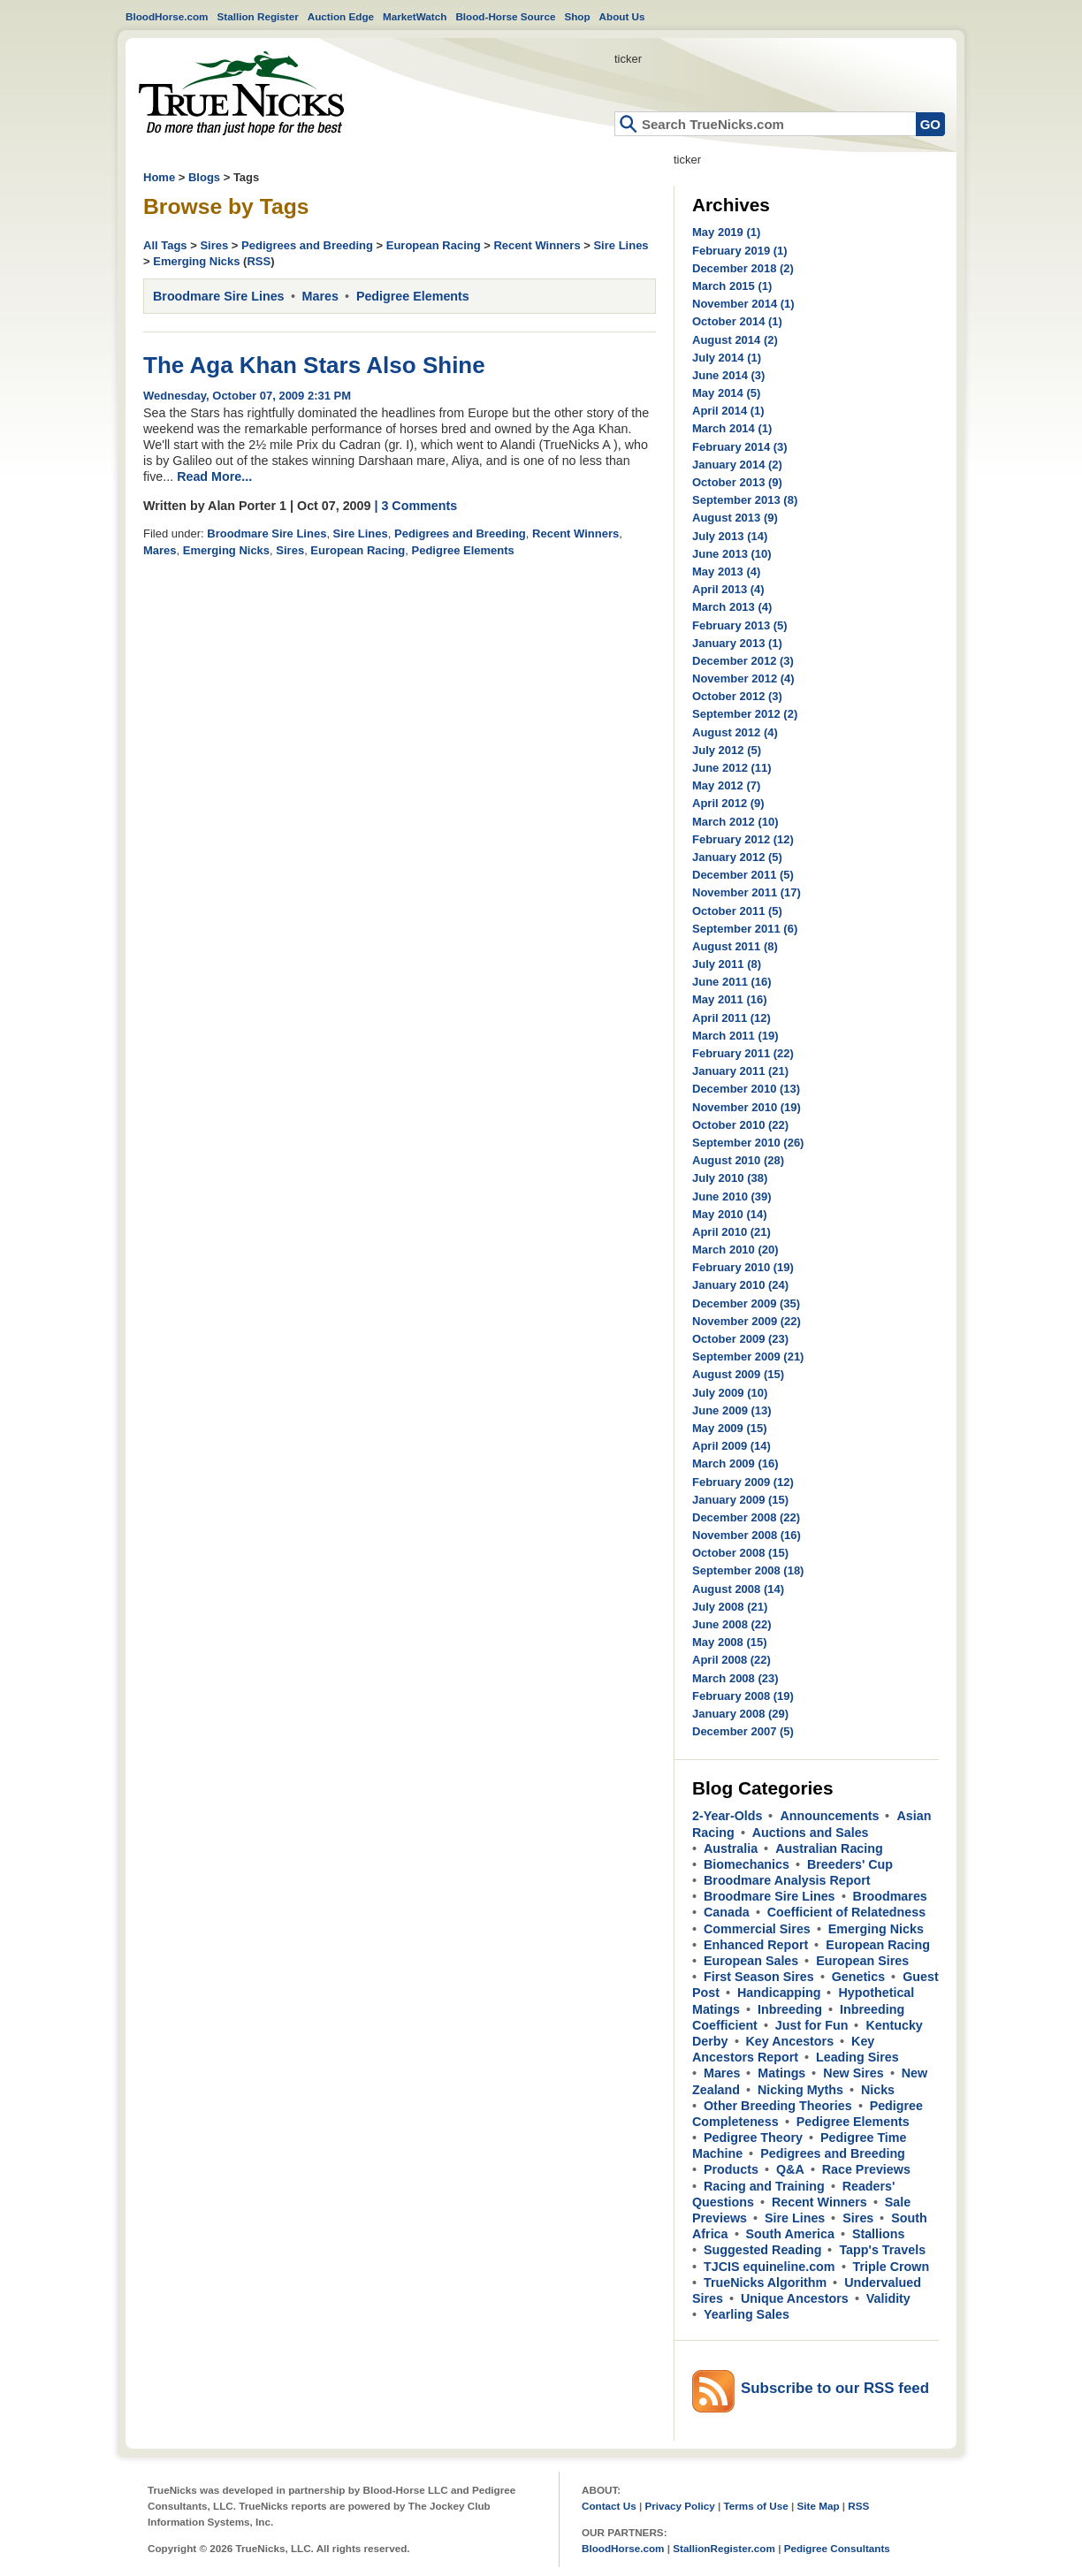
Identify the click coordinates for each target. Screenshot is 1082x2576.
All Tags (165, 245)
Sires (214, 245)
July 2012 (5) (726, 750)
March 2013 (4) (732, 607)
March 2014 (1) (732, 428)
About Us (622, 16)
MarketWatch (414, 16)
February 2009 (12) (743, 1482)
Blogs (204, 177)
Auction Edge (341, 16)
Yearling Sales (746, 2314)
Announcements (829, 1816)
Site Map (817, 2505)
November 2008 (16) (746, 1535)
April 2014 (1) (728, 410)
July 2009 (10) (729, 1392)
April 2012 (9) (728, 803)
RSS (258, 261)
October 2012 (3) (737, 696)
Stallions (878, 2234)
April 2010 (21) (731, 1231)
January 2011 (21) (740, 1071)
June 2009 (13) (732, 1410)
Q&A (790, 2169)
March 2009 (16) (735, 1463)
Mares (320, 296)
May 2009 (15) (729, 1428)
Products (731, 2169)
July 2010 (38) (729, 1178)
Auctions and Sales (810, 1832)
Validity (888, 2298)
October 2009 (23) (740, 1338)
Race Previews (866, 2169)
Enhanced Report (756, 1945)
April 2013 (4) (728, 589)
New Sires (853, 2073)
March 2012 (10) (735, 821)
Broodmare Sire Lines (219, 296)
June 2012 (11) (732, 767)
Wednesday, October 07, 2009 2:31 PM (247, 395)
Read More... (214, 476)
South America (790, 2234)
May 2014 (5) (726, 393)
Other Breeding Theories (778, 2106)
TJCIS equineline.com (769, 2267)
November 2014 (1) (743, 303)
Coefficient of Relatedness (846, 1912)
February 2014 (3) (740, 446)
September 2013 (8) (744, 500)
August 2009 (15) (738, 1374)
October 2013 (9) (737, 482)
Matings (781, 2073)
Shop (577, 16)
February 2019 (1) (740, 250)
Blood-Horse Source (505, 16)
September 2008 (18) (748, 1570)
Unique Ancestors (795, 2298)
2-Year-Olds (727, 1816)
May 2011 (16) (729, 999)
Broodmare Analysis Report (787, 1880)
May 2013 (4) (726, 571)
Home (241, 93)
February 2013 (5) (740, 625)
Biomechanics (746, 1864)
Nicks (878, 2090)
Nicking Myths (800, 2090)
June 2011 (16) (732, 981)
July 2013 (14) (729, 536)
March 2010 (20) (735, 1249)
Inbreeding (790, 2009)
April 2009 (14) (731, 1445)
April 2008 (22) (731, 1659)
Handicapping (779, 1992)
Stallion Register (258, 16)
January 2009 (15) (740, 1499)
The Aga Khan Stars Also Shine (314, 365)
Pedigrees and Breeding (307, 245)
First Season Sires (759, 1977)
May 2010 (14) (729, 1214)
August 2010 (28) (738, 1160)
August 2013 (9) (735, 517)
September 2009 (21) (748, 1356)
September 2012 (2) (744, 713)
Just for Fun (812, 2025)
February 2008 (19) (743, 1696)
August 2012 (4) (735, 732)
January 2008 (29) (740, 1713)
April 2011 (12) (731, 1018)
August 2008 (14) (738, 1589)
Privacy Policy (679, 2505)
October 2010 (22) (740, 1125)
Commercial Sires (757, 1929)
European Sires (862, 1961)
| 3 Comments (415, 506)
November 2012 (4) (743, 678)
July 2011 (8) (726, 964)
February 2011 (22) (743, 1053)
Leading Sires (857, 2057)
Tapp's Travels (882, 2250)
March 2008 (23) (735, 1678)
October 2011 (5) (737, 911)
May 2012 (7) (726, 785)
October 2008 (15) (740, 1552)
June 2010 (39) (732, 1196)
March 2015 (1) (732, 286)
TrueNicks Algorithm (765, 2282)
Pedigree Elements (412, 296)
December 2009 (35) (746, 1303)
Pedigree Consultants (837, 2548)
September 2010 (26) (748, 1142)
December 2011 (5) (743, 874)
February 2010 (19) (743, 1267)
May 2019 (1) (726, 232)
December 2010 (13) (746, 1088)
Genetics (858, 1977)
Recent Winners (536, 245)
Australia (731, 1848)
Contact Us (609, 2505)
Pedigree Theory (753, 2137)
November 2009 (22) (746, 1321)
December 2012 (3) (743, 660)
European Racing (433, 245)
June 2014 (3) (728, 375)
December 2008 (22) (746, 1517)
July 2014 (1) (726, 357)
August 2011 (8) (735, 946)
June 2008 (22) (732, 1624)
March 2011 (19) (735, 1035)
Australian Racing (829, 1848)
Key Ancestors (790, 2041)
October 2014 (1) (737, 321)
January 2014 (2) (737, 464)
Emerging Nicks (196, 261)
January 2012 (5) (737, 857)
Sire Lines (620, 245)
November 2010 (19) (746, 1107)
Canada (727, 1912)
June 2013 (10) (732, 553)
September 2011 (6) (744, 928)
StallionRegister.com (724, 2548)
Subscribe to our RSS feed (835, 2388)
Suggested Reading (762, 2250)
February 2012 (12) (743, 839)
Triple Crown (891, 2267)
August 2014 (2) (735, 340)
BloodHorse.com (167, 16)
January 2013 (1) (737, 643)
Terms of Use (756, 2505)
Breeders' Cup (850, 1864)
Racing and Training (764, 2186)
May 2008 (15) (729, 1642)
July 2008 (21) (729, 1606)
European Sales (751, 1961)
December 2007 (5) (743, 1731)
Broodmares (890, 1896)
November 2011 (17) (746, 892)
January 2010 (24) (740, 1285)
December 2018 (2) (743, 268)
